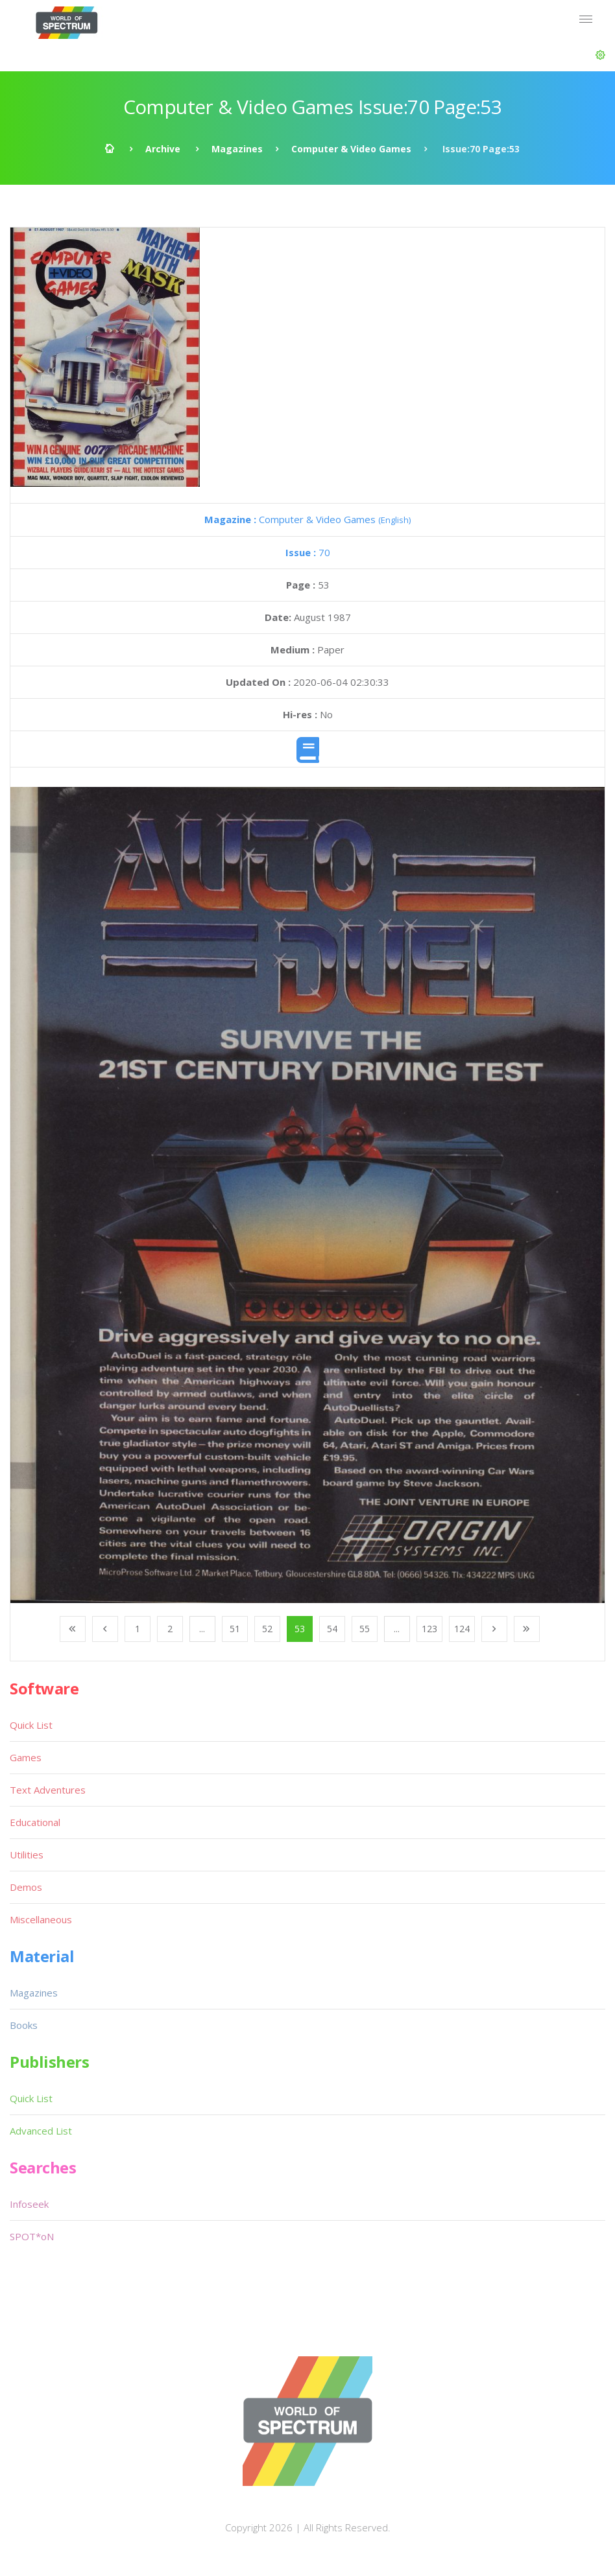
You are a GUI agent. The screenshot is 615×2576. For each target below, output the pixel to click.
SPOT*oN (32, 2236)
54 (332, 1628)
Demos (26, 1886)
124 (462, 1628)
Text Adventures (48, 1789)
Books (24, 2025)
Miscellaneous (41, 1919)
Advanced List (41, 2130)
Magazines (237, 149)
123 (429, 1628)
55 (364, 1628)
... (202, 1628)
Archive (162, 149)
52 (267, 1628)
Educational (35, 1822)
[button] (600, 55)
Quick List (31, 1724)
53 (300, 1628)
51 (235, 1628)
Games (26, 1757)
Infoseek (29, 2203)
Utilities (26, 1854)
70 (307, 552)
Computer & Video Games (351, 149)
